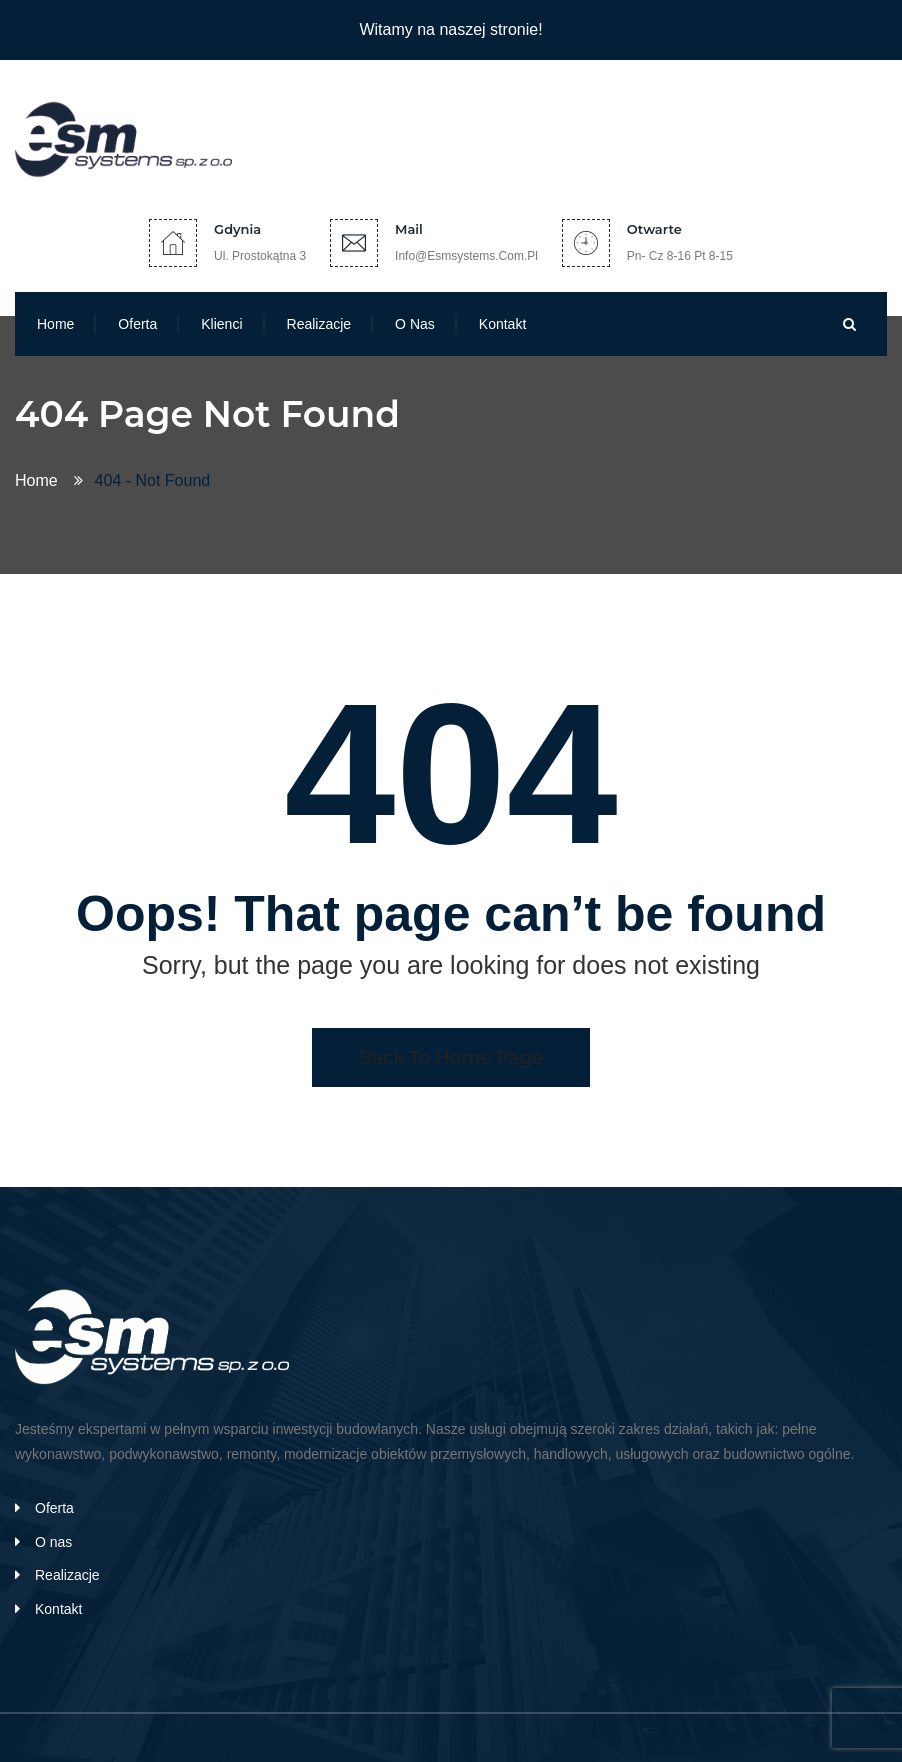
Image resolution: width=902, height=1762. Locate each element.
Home (55, 324)
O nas (415, 324)
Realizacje (319, 324)
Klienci (221, 324)
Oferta (137, 324)
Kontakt (502, 324)
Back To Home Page (451, 1058)
